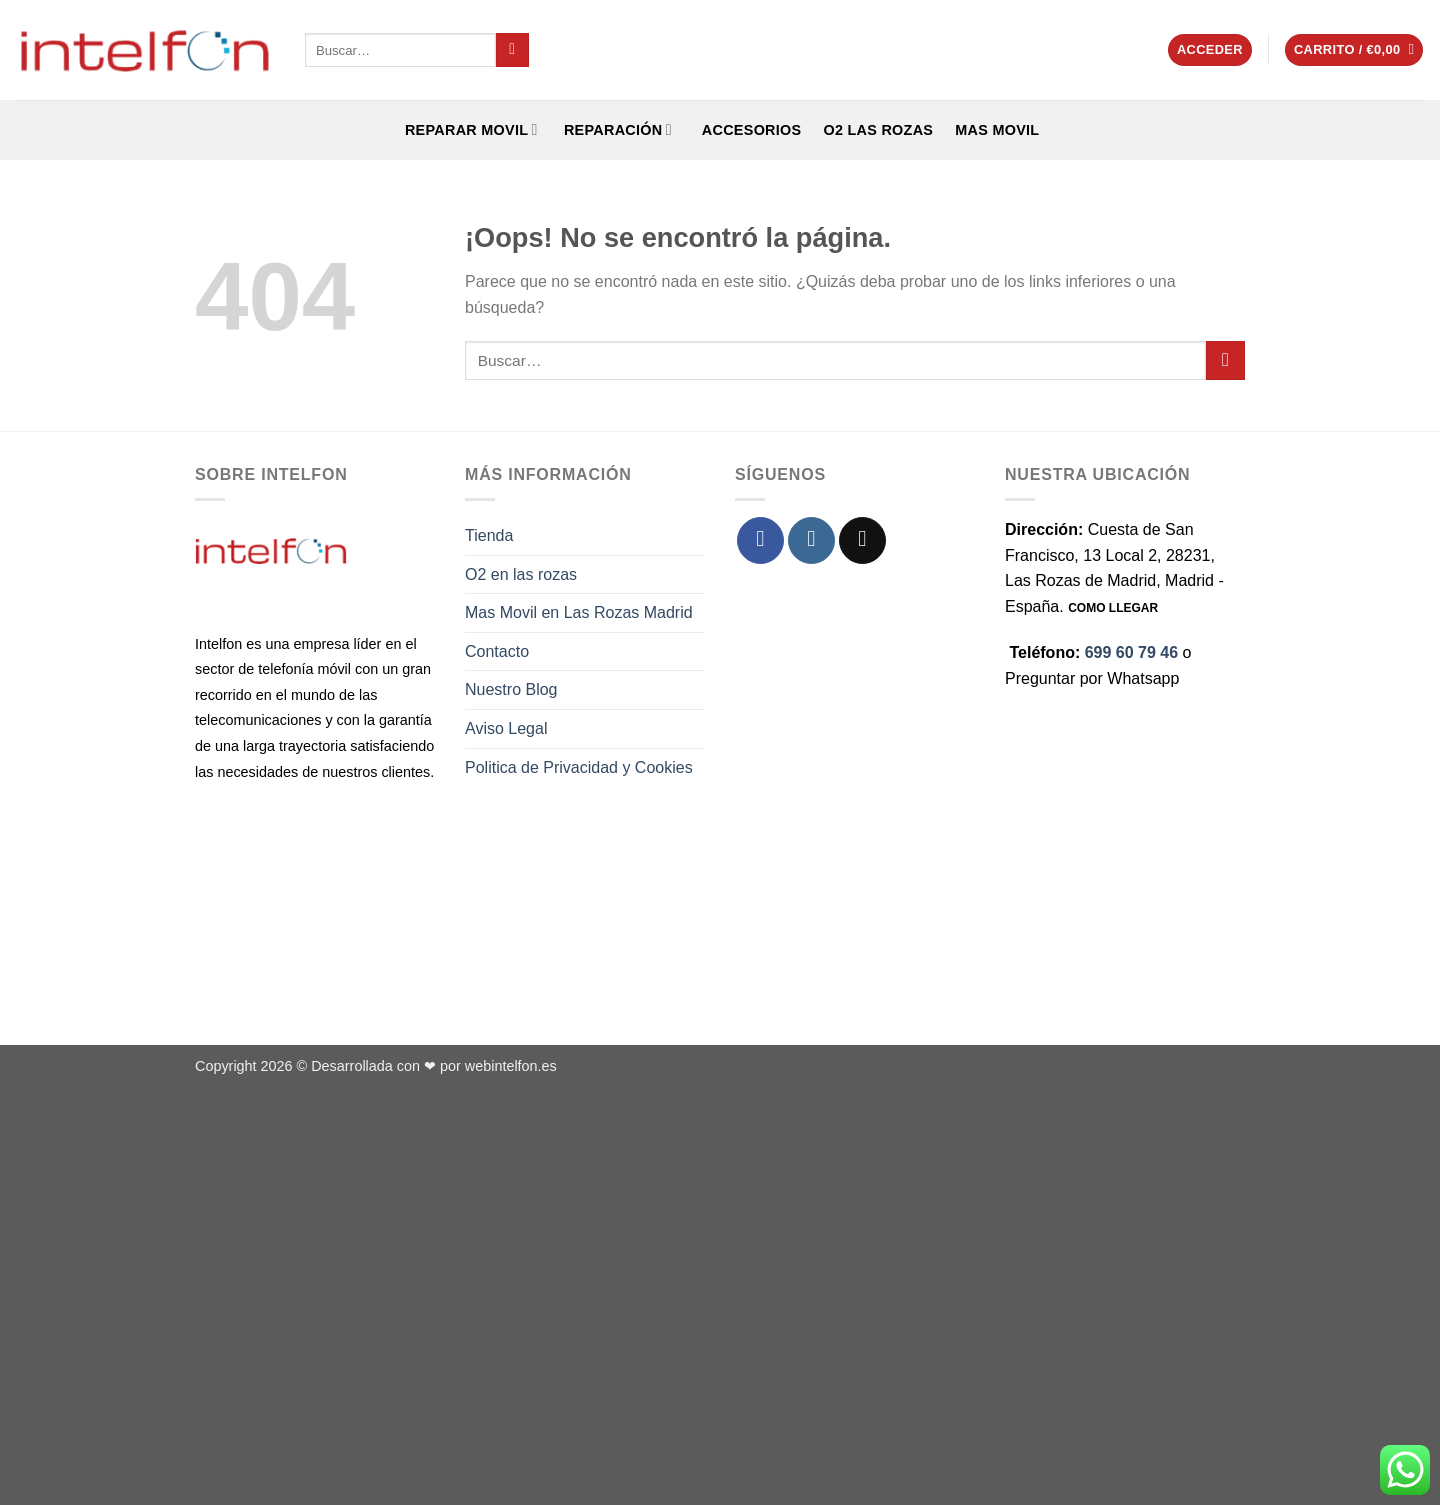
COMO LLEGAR (1113, 608)
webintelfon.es (511, 1066)
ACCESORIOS (748, 130)
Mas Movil (997, 130)
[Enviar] (512, 50)
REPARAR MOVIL (469, 129)
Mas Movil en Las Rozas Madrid (579, 612)
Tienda (489, 535)
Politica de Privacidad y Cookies (579, 767)
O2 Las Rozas (878, 130)
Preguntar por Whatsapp (1092, 678)
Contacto (497, 651)
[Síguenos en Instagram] (811, 540)
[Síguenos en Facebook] (760, 540)
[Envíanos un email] (862, 540)
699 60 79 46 (1131, 652)
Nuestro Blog (511, 689)
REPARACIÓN (616, 129)
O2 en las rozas (521, 574)
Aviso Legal (506, 728)
